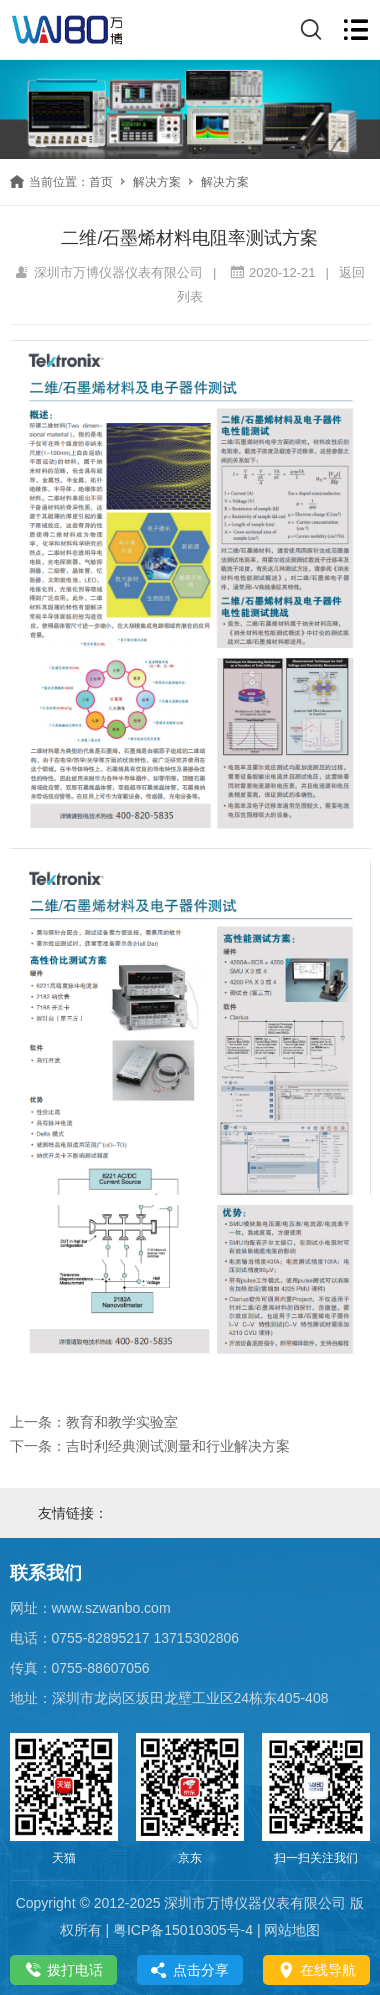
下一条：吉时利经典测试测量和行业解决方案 (150, 1446)
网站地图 (292, 1930)
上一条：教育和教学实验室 (94, 1422)
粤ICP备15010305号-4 (183, 1930)
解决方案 (157, 182)
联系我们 (46, 1573)
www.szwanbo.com (111, 1608)
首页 (101, 182)
